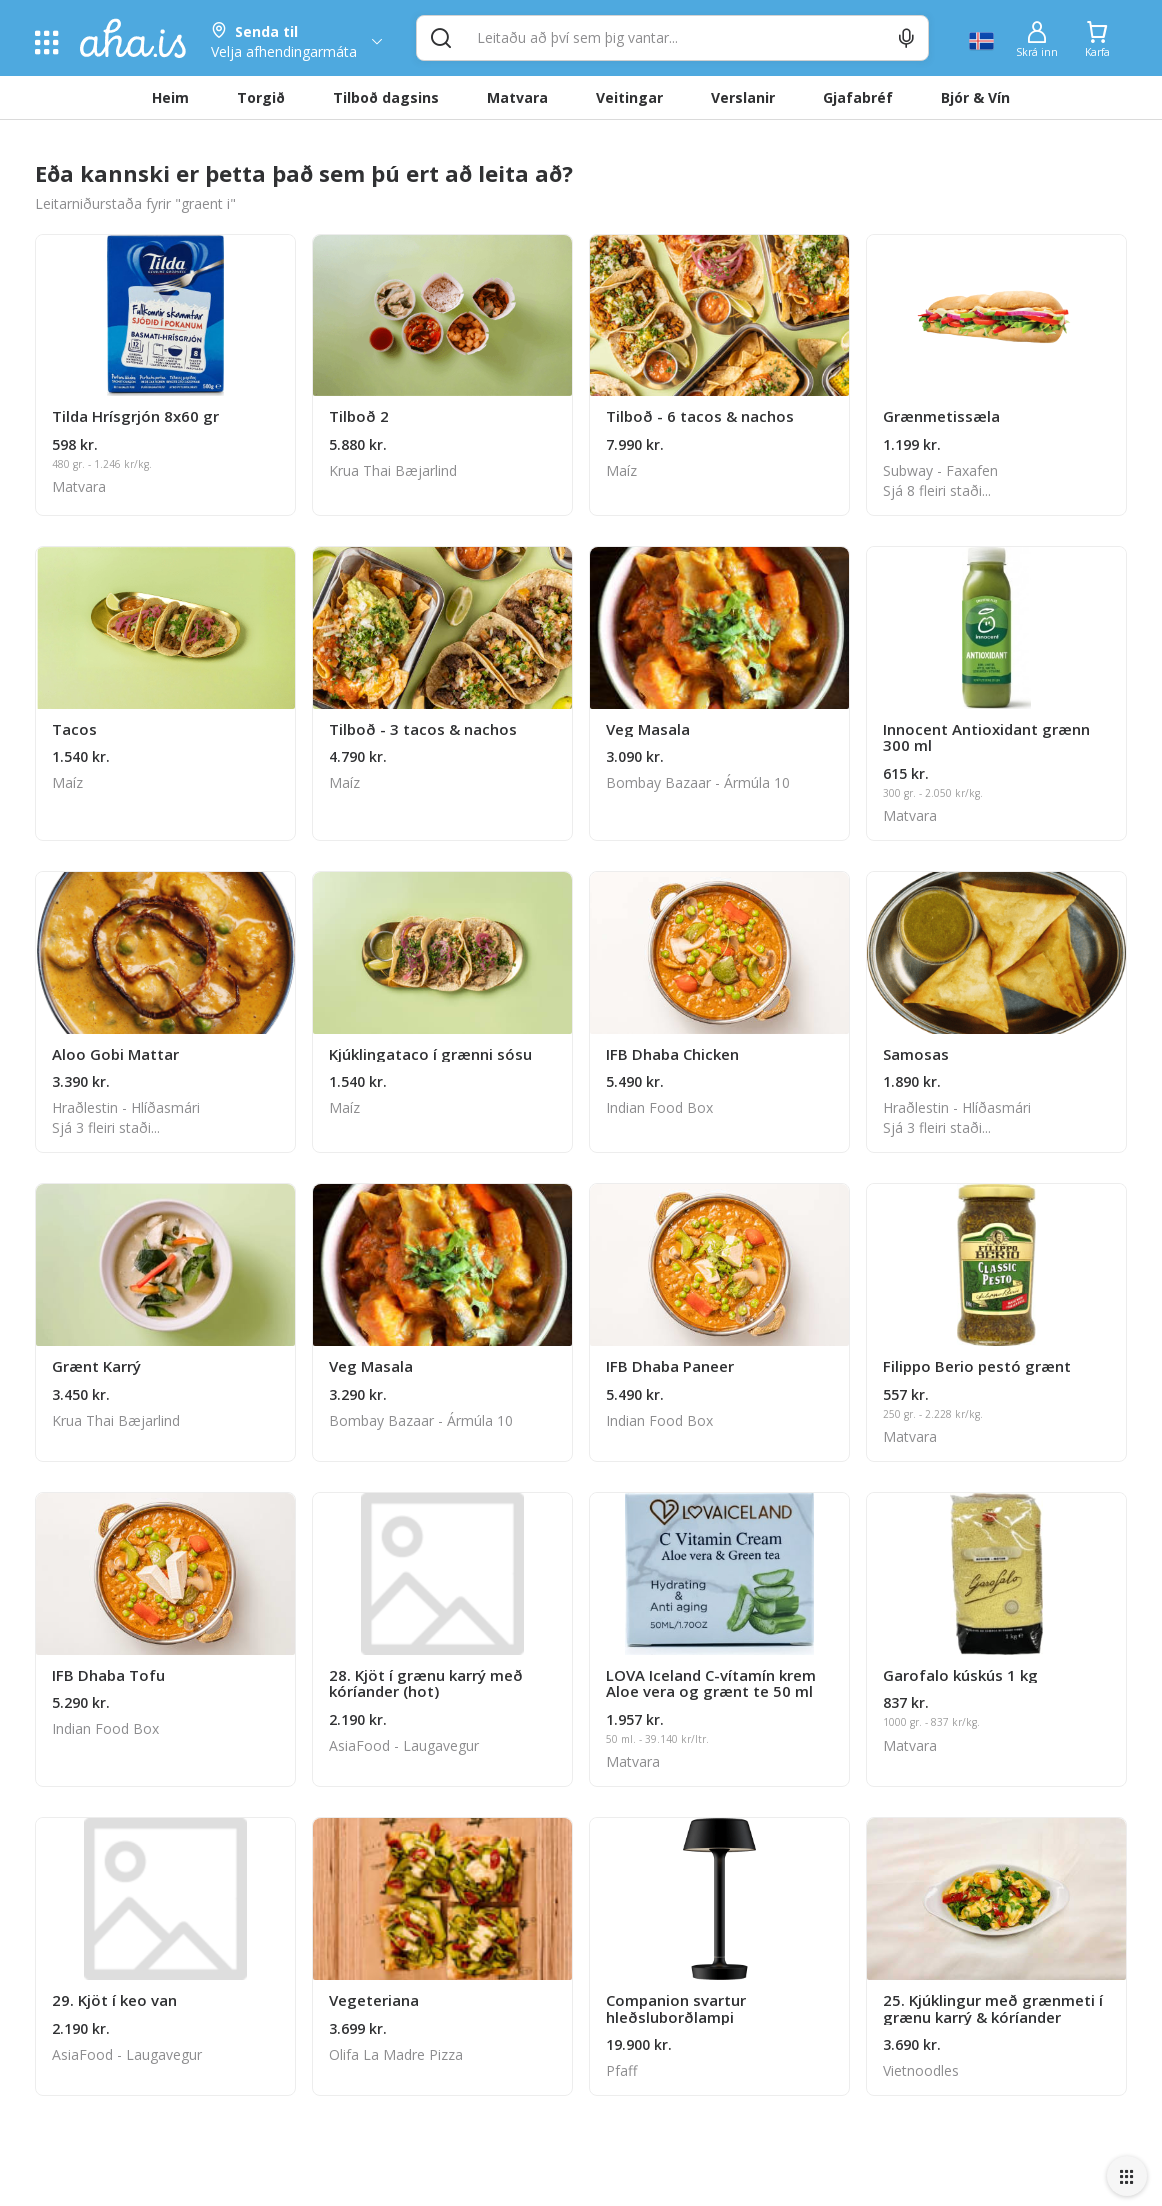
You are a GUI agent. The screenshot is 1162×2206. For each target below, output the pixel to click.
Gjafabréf (858, 97)
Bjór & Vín (975, 97)
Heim (170, 97)
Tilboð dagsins (386, 97)
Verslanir (743, 97)
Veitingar (629, 97)
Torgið (261, 97)
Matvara (517, 97)
